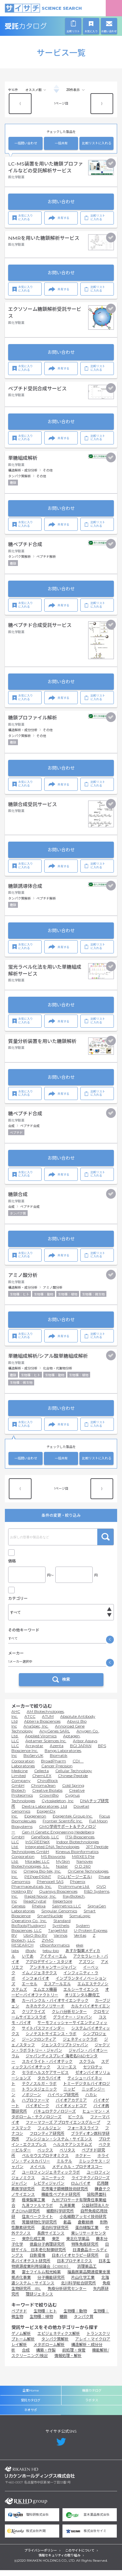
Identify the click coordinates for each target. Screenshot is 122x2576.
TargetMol (57, 1936)
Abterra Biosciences (42, 1727)
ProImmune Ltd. (74, 1892)
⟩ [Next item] (101, 103)
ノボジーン (31, 2100)
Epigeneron (35, 1821)
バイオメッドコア (71, 2111)
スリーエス (66, 2072)
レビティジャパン (49, 2189)
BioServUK (33, 1761)
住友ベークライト (37, 2222)
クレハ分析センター (69, 2017)
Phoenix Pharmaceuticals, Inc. (48, 1890)
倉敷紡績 (85, 2227)
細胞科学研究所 (60, 2216)
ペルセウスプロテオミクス (45, 2161)
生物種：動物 (75, 2316)
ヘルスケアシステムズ (72, 2150)
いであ (28, 1962)
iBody (30, 1956)
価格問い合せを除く (30, 1591)
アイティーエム (53, 1962)
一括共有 (61, 143)
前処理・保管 (74, 2355)
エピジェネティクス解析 (58, 2339)
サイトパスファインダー (43, 2034)
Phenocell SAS (50, 1887)
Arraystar (34, 1751)
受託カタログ (40, 26)
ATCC (29, 1722)
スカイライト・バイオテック (47, 2067)
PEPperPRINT (37, 1882)
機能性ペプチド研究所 (60, 2200)
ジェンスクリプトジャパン (64, 2050)
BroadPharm (53, 1766)
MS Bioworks (53, 1862)
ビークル (76, 2122)
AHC (15, 1717)
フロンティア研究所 (47, 2139)
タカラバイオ (49, 2083)
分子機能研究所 (51, 2283)
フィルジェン (49, 2133)
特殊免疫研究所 (85, 2250)
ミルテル (64, 2166)
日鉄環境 (37, 2261)
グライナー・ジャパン (72, 2022)
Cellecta (41, 1776)
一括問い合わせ (25, 143)
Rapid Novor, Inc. (40, 1902)
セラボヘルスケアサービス (45, 2078)
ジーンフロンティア (39, 2045)
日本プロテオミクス (74, 2266)
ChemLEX (41, 1781)
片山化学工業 (83, 2283)
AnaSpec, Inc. (35, 1731)
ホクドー (83, 2161)
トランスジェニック (39, 2094)
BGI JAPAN (80, 1751)
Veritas (80, 1941)
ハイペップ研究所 (63, 2100)
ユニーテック (53, 2183)
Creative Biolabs (47, 1796)
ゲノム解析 (21, 2339)
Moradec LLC (37, 1867)
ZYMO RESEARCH (32, 1948)
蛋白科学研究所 (55, 2233)
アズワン (86, 1967)
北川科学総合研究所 (78, 2288)
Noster (62, 1872)
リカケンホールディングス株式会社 (40, 2478)
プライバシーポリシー (40, 2556)
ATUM (48, 1722)
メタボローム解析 (49, 2350)
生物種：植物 (41, 2322)
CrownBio (49, 1801)
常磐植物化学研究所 (39, 2227)
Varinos (60, 1941)
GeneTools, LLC (45, 1842)
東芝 (56, 2244)
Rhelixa (39, 1911)
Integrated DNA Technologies (52, 1852)
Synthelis (60, 1931)
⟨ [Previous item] (20, 103)
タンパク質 (83, 2322)
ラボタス (91, 2406)
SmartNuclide (50, 1921)
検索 (105, 1537)
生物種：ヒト (45, 2316)
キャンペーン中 (27, 1551)
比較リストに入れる (96, 143)
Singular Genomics (59, 1916)
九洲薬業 (67, 2211)
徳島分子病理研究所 (47, 2250)
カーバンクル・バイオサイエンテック (55, 2006)
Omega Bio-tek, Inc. (42, 1876)
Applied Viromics (41, 1741)
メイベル (38, 2172)
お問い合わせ (61, 202)
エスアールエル (57, 1989)
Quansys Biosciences (58, 1897)
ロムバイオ (80, 2189)
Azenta (56, 1751)
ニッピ (69, 2094)
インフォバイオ (35, 1984)
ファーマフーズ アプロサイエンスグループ (63, 2128)
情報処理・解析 (68, 2361)
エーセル (29, 1989)
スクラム (87, 2067)
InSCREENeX (37, 1847)
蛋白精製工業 (87, 2233)
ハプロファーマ (35, 2106)
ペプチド (19, 2316)
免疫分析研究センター (67, 2294)
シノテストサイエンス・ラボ (51, 2039)
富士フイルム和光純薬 (41, 2277)
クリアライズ (33, 2017)
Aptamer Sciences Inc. (45, 1746)
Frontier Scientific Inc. (63, 1826)
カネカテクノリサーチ (45, 2011)
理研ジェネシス (39, 2299)
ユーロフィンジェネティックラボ (51, 2178)
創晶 (67, 2227)
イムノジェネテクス (39, 1978)
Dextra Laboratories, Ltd (44, 1812)
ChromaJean (43, 1791)
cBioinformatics (55, 1950)
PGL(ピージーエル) (75, 1882)
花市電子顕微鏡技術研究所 (64, 2194)
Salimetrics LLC (66, 1911)
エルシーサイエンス (81, 1995)
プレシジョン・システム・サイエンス (59, 2144)
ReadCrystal (34, 1906)
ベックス (45, 2155)
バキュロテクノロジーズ (55, 2117)
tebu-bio (51, 1956)
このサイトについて (79, 2556)
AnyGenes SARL (54, 1736)
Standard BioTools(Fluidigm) (41, 1929)
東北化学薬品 (77, 2244)
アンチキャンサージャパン (53, 1973)
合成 (26, 2355)
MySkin (63, 1867)
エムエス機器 (45, 1995)
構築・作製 (46, 2355)
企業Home (30, 2396)
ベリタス (67, 2155)
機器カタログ (92, 2396)
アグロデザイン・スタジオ (49, 1967)
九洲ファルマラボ (37, 2211)
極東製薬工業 (33, 2205)
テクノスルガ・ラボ (39, 2089)
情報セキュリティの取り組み (59, 2561)
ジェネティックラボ (80, 2045)
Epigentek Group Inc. (73, 1821)
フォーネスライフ (83, 2133)
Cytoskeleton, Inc (58, 1806)
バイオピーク (37, 2111)
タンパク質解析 (55, 2344)
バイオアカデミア (71, 2106)
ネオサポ (30, 2416)
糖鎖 (63, 2322)
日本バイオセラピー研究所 (75, 2261)
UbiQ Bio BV (35, 1941)
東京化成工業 (33, 2244)
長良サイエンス (50, 2238)
